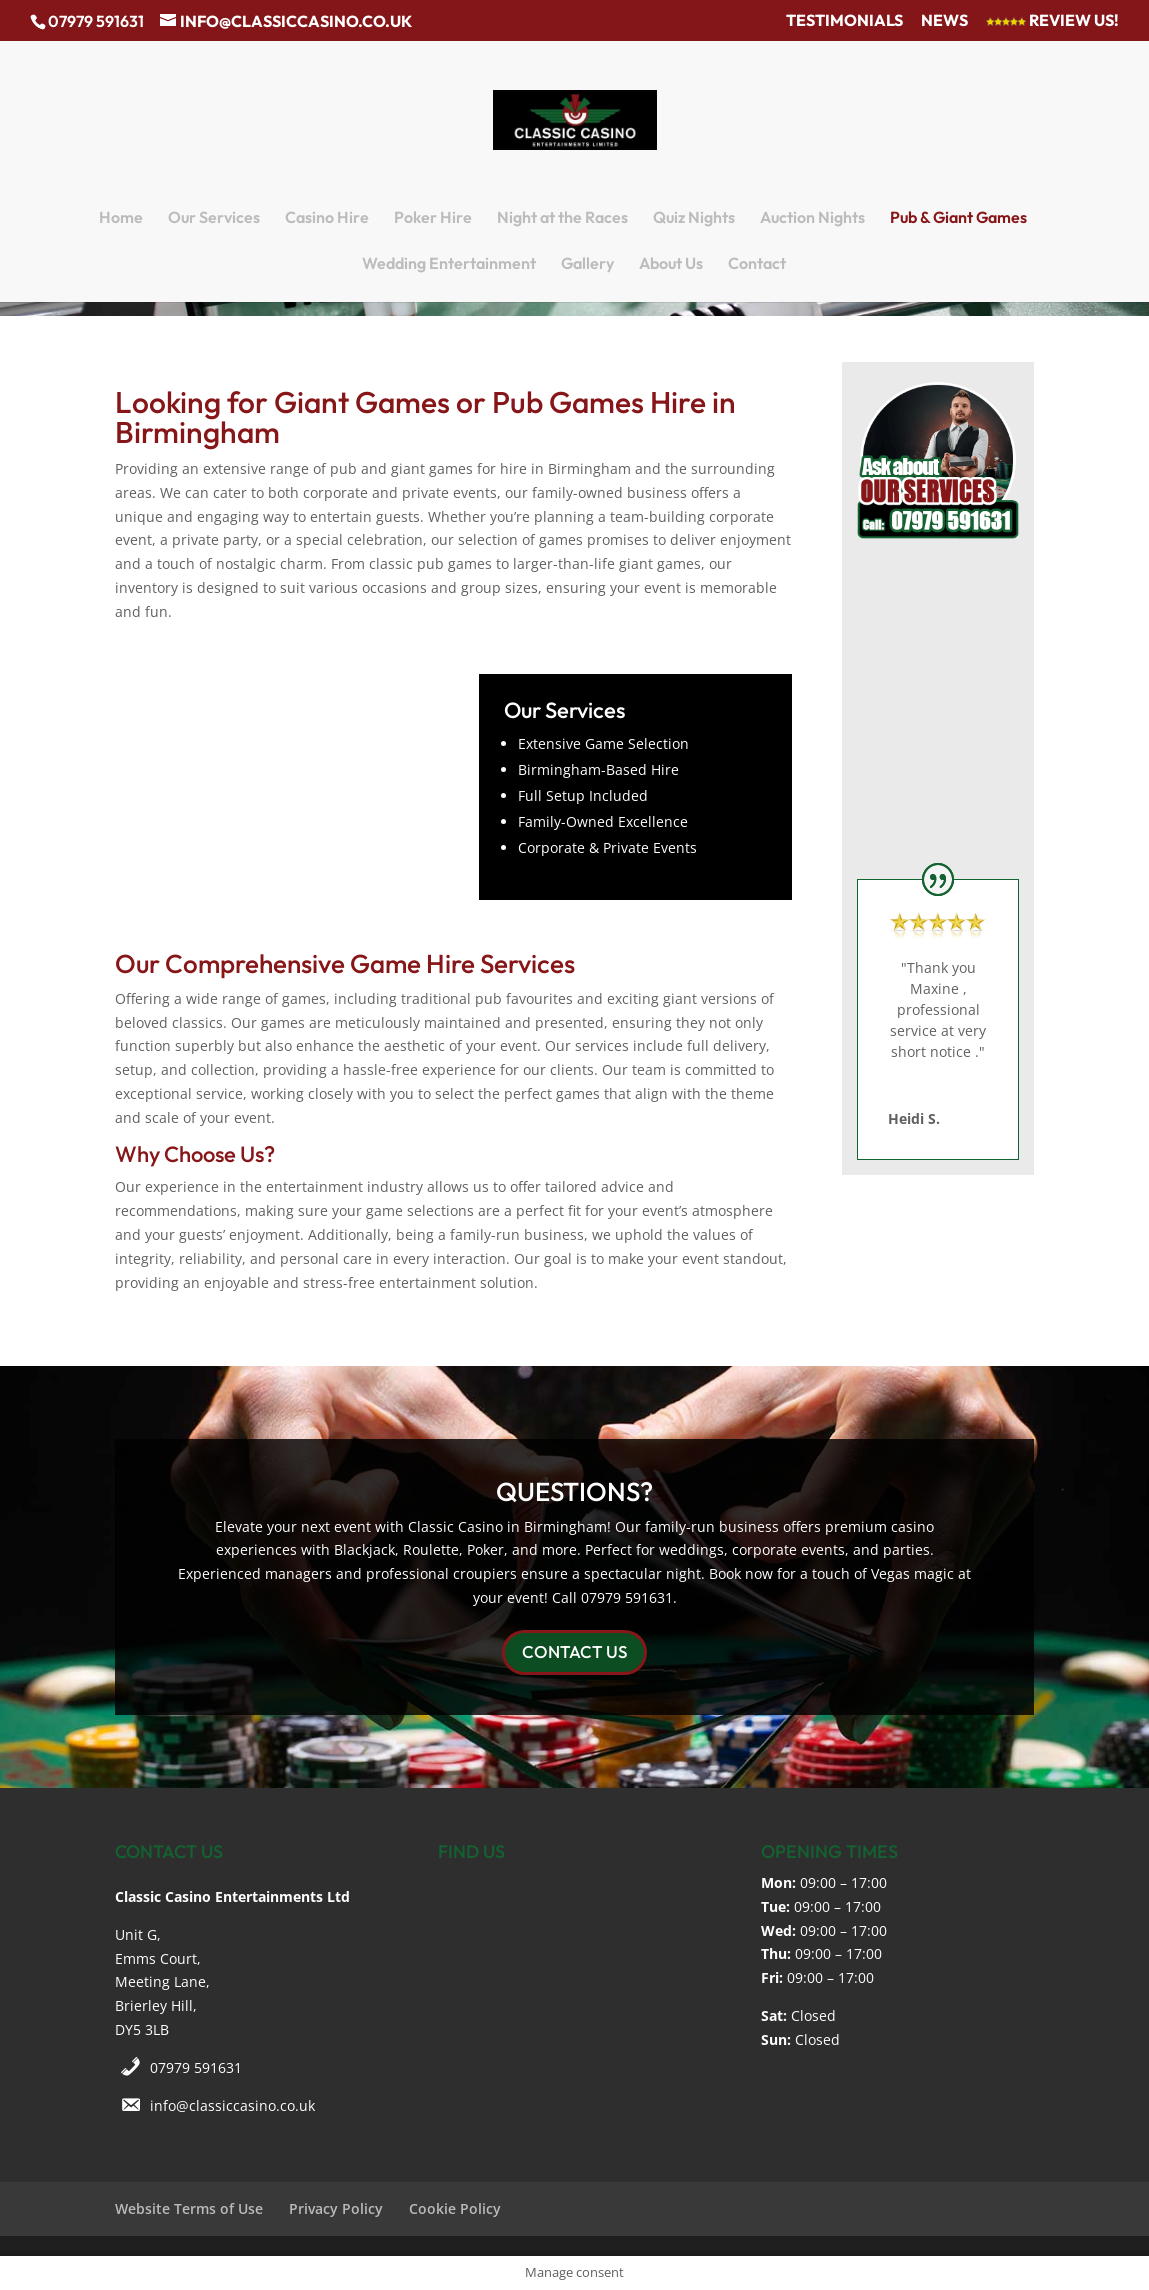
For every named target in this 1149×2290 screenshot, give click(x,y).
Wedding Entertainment (449, 264)
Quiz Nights (694, 218)
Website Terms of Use (189, 2208)
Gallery (587, 264)
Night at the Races (562, 218)
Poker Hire (433, 218)
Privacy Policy (336, 2208)
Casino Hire (327, 218)
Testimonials (844, 21)
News (944, 21)
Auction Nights (812, 218)
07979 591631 (196, 2067)
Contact (757, 264)
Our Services (214, 218)
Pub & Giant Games (958, 218)
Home (121, 218)
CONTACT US (574, 1651)
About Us (671, 264)
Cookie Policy (455, 2208)
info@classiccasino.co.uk (232, 2105)
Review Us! (1052, 21)
